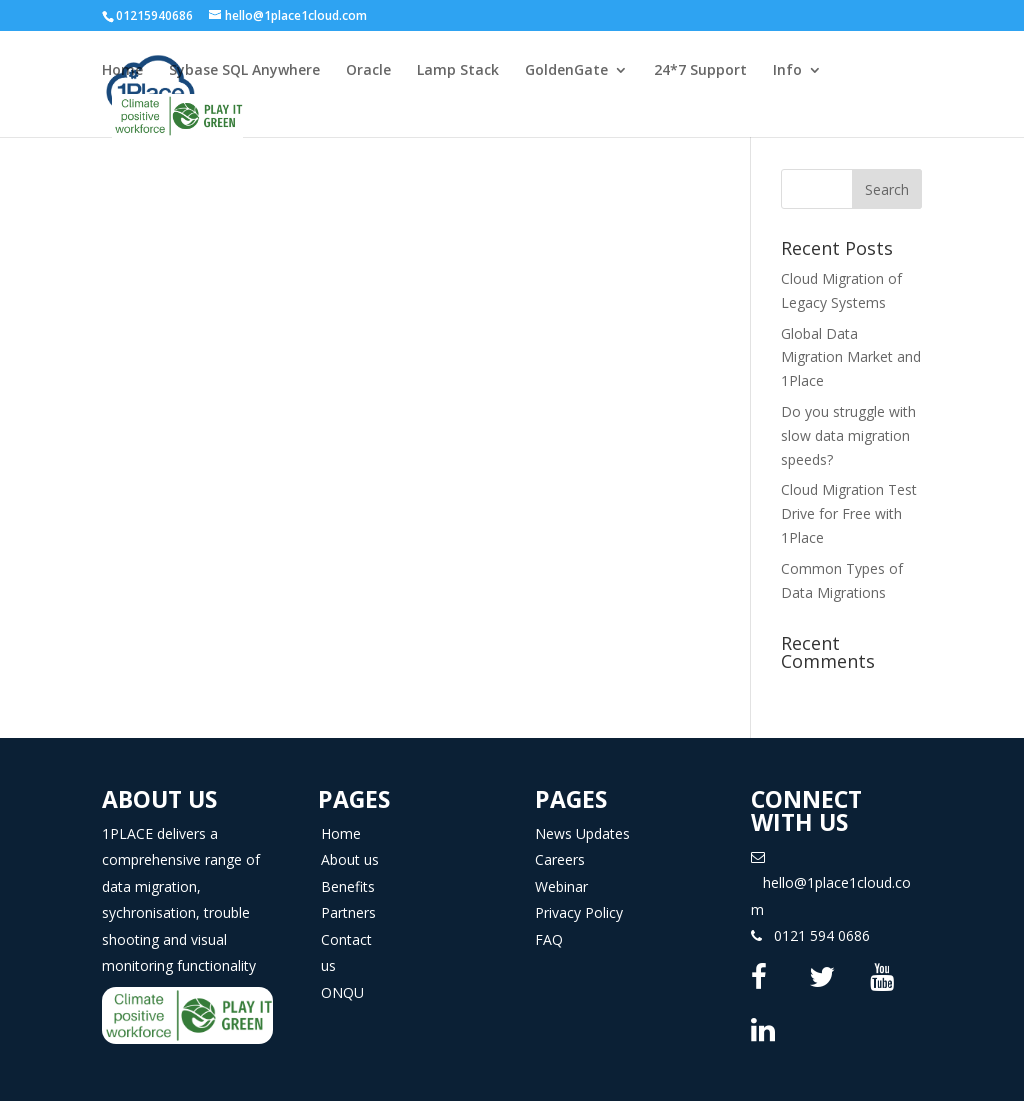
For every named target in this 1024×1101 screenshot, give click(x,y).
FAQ (549, 939)
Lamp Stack (458, 71)
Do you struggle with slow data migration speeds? (848, 435)
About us (350, 859)
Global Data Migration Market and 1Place (851, 357)
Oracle (368, 71)
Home (122, 71)
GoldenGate (566, 71)
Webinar (561, 886)
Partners (348, 912)
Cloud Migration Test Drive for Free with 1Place (849, 513)
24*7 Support (700, 71)
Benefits (348, 886)
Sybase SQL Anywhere (244, 71)
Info (787, 71)
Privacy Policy (579, 912)
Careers (560, 859)
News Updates (582, 833)
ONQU (342, 992)
